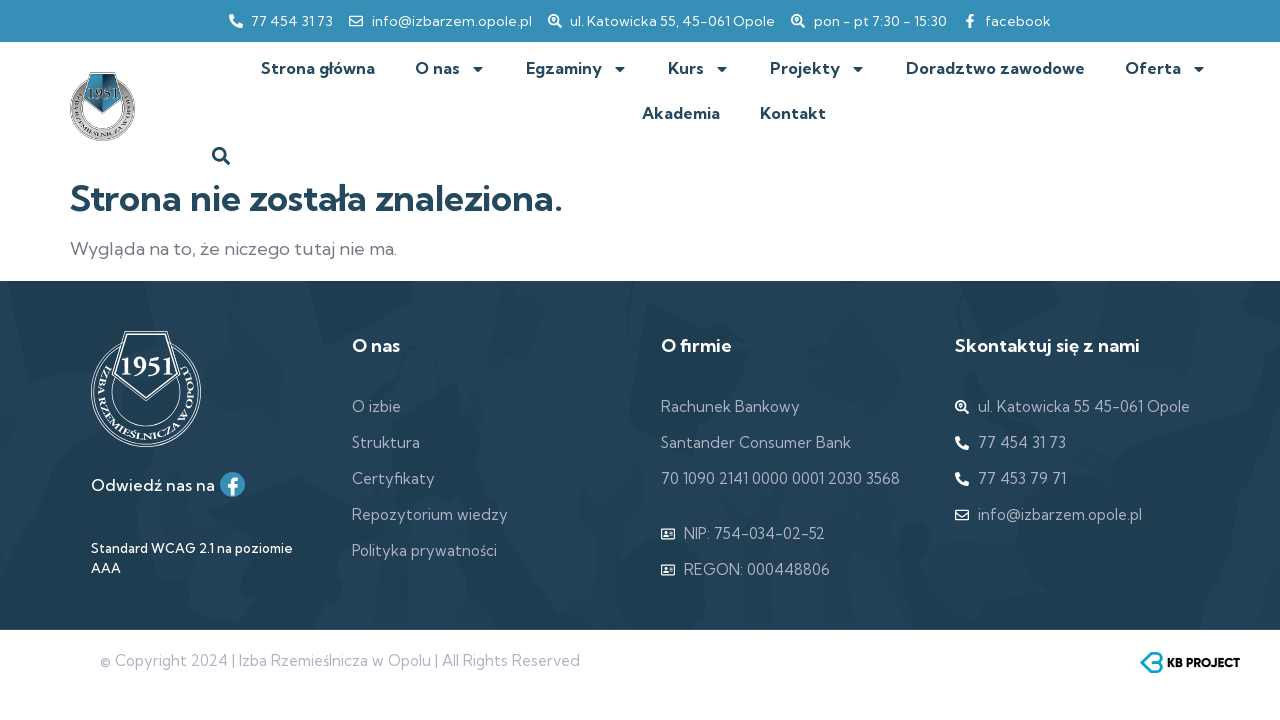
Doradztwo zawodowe (995, 68)
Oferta (1166, 69)
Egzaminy (577, 69)
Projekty (818, 69)
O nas (450, 69)
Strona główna (318, 68)
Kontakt (793, 113)
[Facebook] (232, 484)
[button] (221, 155)
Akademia (681, 113)
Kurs (699, 69)
